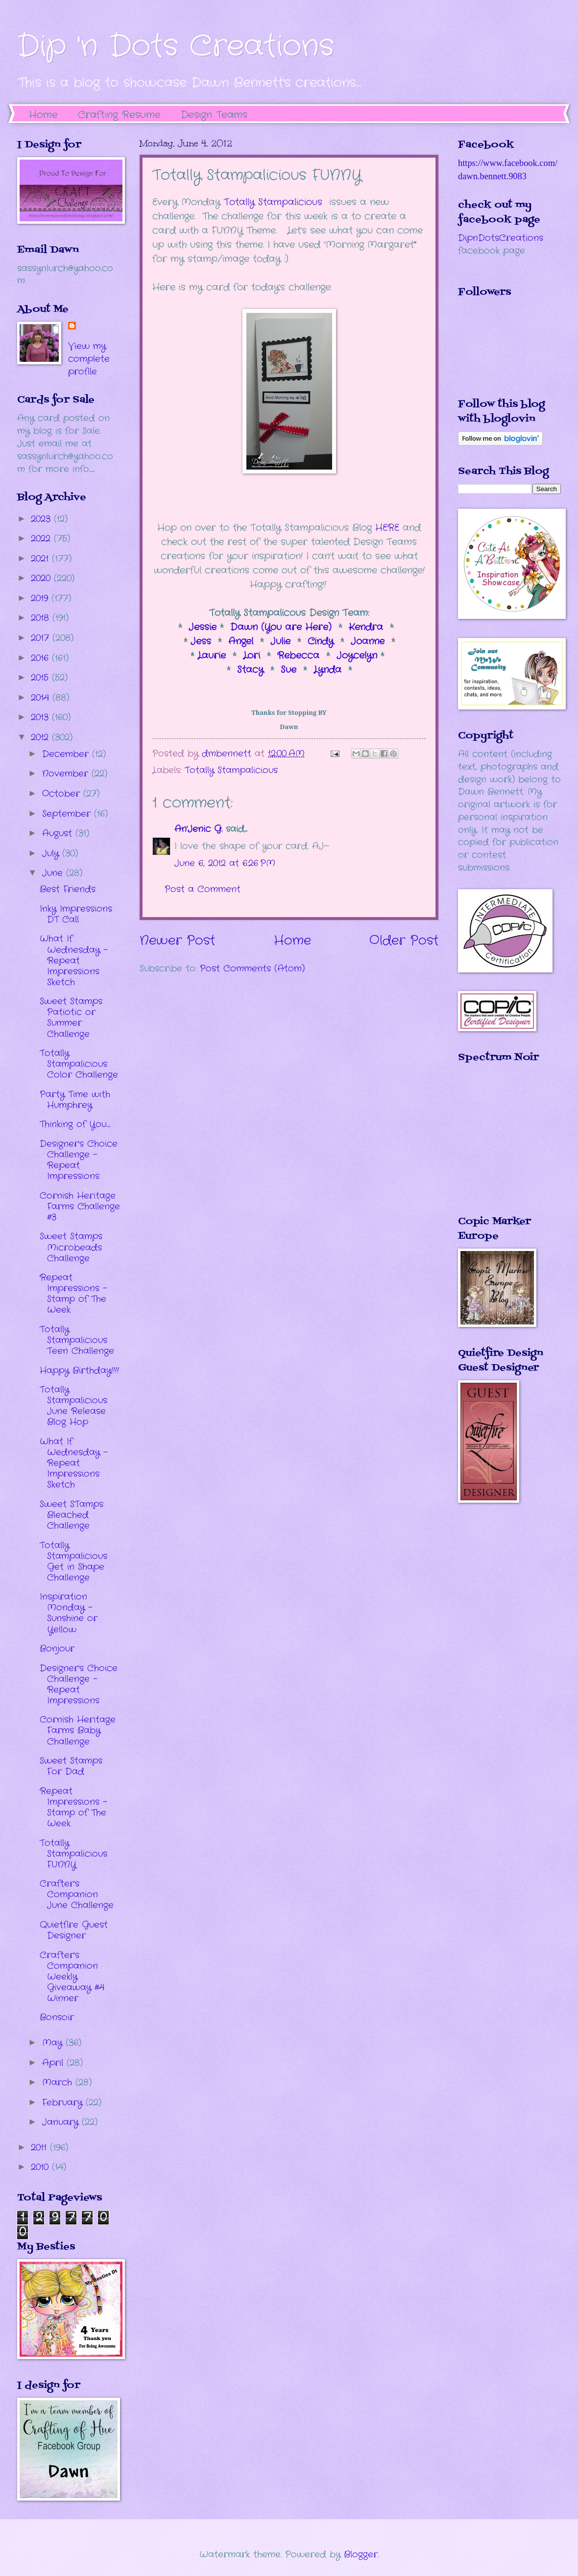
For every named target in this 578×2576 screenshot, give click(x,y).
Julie (280, 641)
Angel (240, 641)
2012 (41, 737)
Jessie (204, 627)
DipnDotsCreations (500, 238)
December (67, 754)
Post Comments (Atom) (252, 968)
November (67, 773)
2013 (41, 717)
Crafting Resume (119, 115)
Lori (251, 655)
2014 (41, 697)
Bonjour (57, 1648)
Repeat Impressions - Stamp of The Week (73, 1293)
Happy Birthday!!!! (79, 1370)
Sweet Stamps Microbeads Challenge (71, 1247)
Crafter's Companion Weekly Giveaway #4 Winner (72, 1977)
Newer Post (177, 941)
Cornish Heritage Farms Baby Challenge (78, 1730)
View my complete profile (89, 359)
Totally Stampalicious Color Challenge (79, 1064)
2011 (40, 2147)
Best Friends (68, 889)
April (54, 2062)
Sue (288, 670)
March (58, 2082)
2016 (41, 658)
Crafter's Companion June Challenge (77, 1894)
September (68, 813)
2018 (41, 618)
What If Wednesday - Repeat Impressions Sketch (74, 960)
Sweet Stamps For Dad (71, 1766)
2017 (41, 638)
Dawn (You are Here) (281, 627)
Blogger (361, 2554)
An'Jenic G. (198, 829)
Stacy (250, 670)
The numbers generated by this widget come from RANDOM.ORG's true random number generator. (497, 1146)
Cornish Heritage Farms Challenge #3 (80, 1206)
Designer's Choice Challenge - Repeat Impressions (79, 1159)
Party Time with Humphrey (75, 1099)
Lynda (327, 670)
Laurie (211, 655)
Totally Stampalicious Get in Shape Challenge (73, 1561)
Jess (199, 641)
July (52, 853)
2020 (42, 578)
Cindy (321, 641)
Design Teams (214, 115)
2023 (42, 519)
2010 (41, 2167)
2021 (41, 558)
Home (43, 115)
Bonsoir (57, 2017)
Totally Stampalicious (273, 202)
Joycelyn (357, 655)
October (62, 793)
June (54, 873)
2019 (41, 598)
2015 (41, 677)
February (64, 2102)
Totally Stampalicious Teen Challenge (77, 1340)
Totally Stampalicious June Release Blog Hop (73, 1405)
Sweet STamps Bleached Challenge (71, 1515)
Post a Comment (203, 889)
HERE (387, 528)
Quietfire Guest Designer (74, 1930)
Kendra (367, 627)
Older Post (403, 941)
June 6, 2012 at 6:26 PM (224, 863)
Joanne (369, 641)
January (62, 2122)
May (54, 2042)
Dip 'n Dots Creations (175, 46)
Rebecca (300, 655)
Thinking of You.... (75, 1124)
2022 (42, 538)
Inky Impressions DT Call (76, 914)
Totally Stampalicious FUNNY (73, 1854)
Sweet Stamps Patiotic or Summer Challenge (71, 1017)
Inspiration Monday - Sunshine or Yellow (68, 1612)
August (58, 833)
